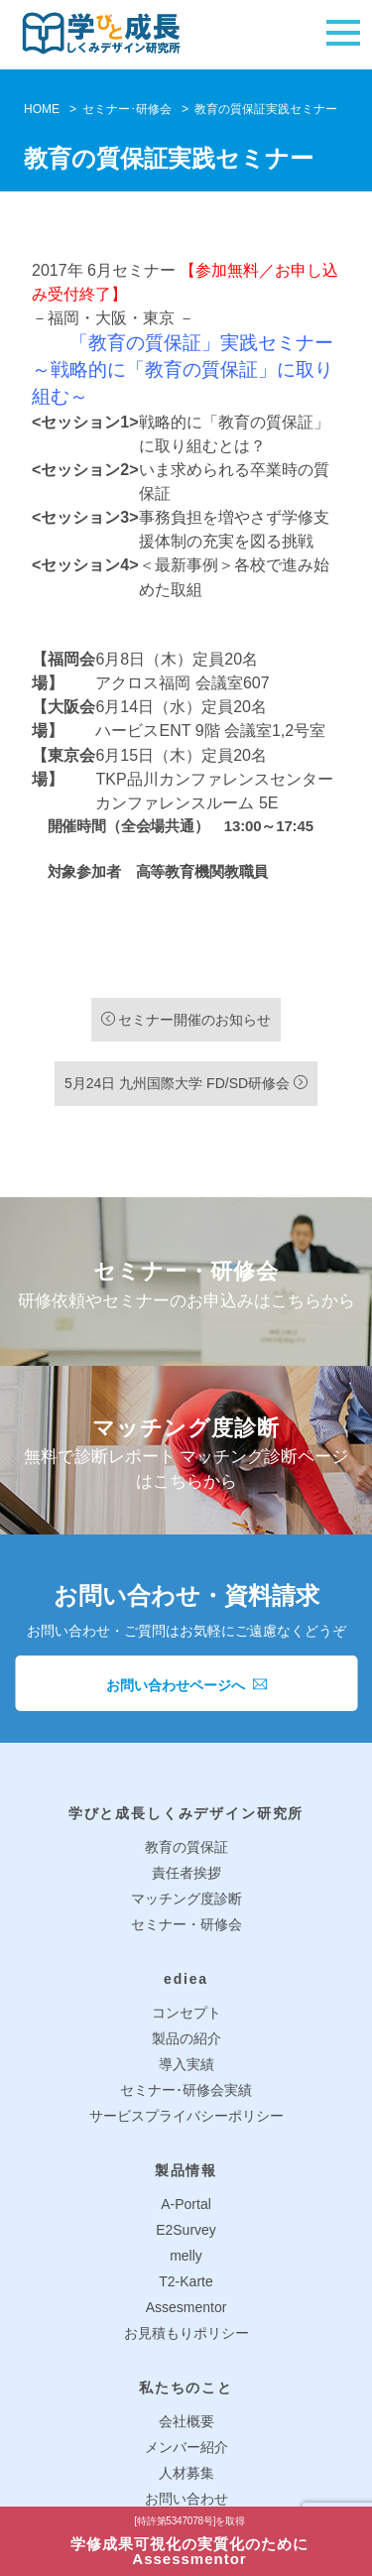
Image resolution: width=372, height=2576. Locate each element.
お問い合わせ (186, 2499)
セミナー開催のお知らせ (186, 1020)
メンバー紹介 (186, 2447)
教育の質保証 (186, 1847)
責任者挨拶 (186, 1873)
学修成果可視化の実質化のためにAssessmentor (189, 2541)
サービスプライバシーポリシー (186, 2116)
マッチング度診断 (186, 1898)
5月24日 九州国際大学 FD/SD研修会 (186, 1083)
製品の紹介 (186, 2038)
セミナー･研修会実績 (186, 2090)
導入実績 (186, 2064)
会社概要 (186, 2421)
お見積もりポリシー (186, 2333)
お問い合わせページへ (186, 1685)
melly (186, 2256)
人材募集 (186, 2473)
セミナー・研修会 (186, 1924)
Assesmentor (186, 2307)
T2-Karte (185, 2281)
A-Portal (186, 2204)
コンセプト (186, 2013)
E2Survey (186, 2230)
